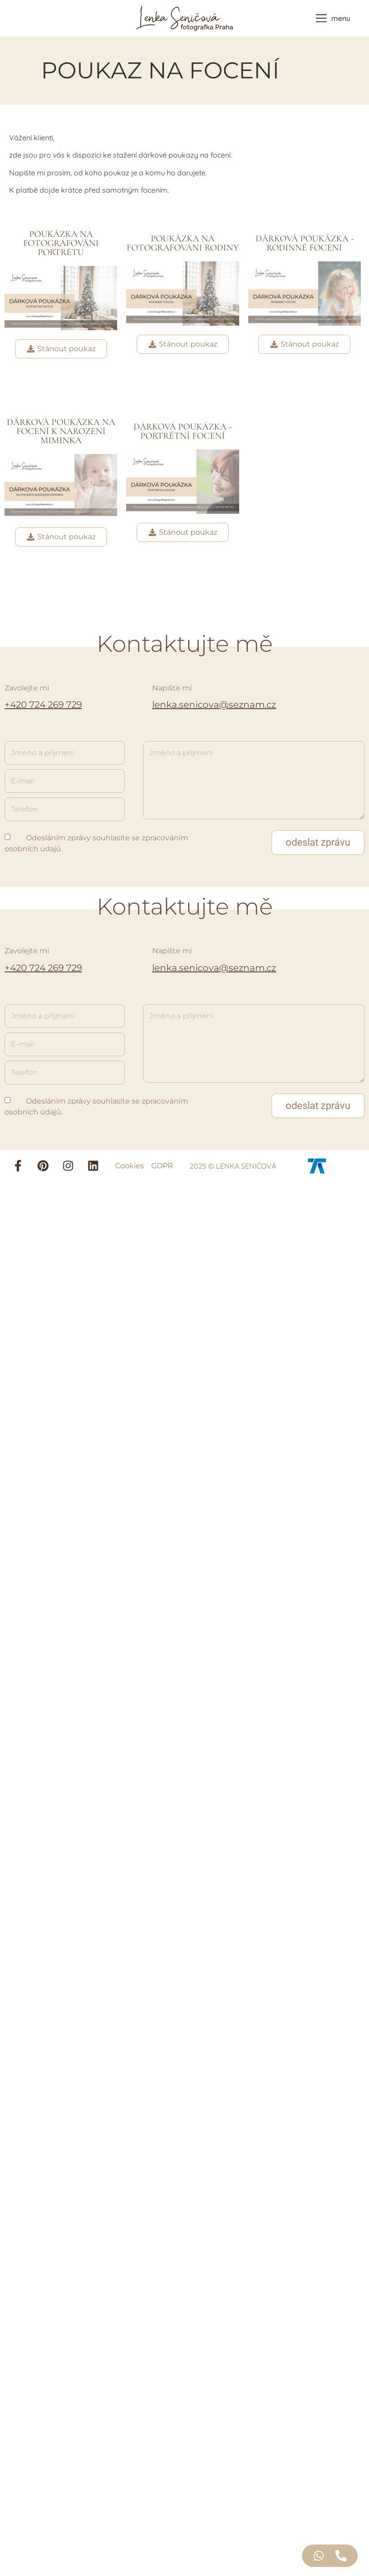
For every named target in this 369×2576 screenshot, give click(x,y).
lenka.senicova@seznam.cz (214, 704)
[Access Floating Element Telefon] (341, 2556)
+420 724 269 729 (43, 704)
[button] (318, 842)
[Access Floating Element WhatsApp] (319, 2556)
